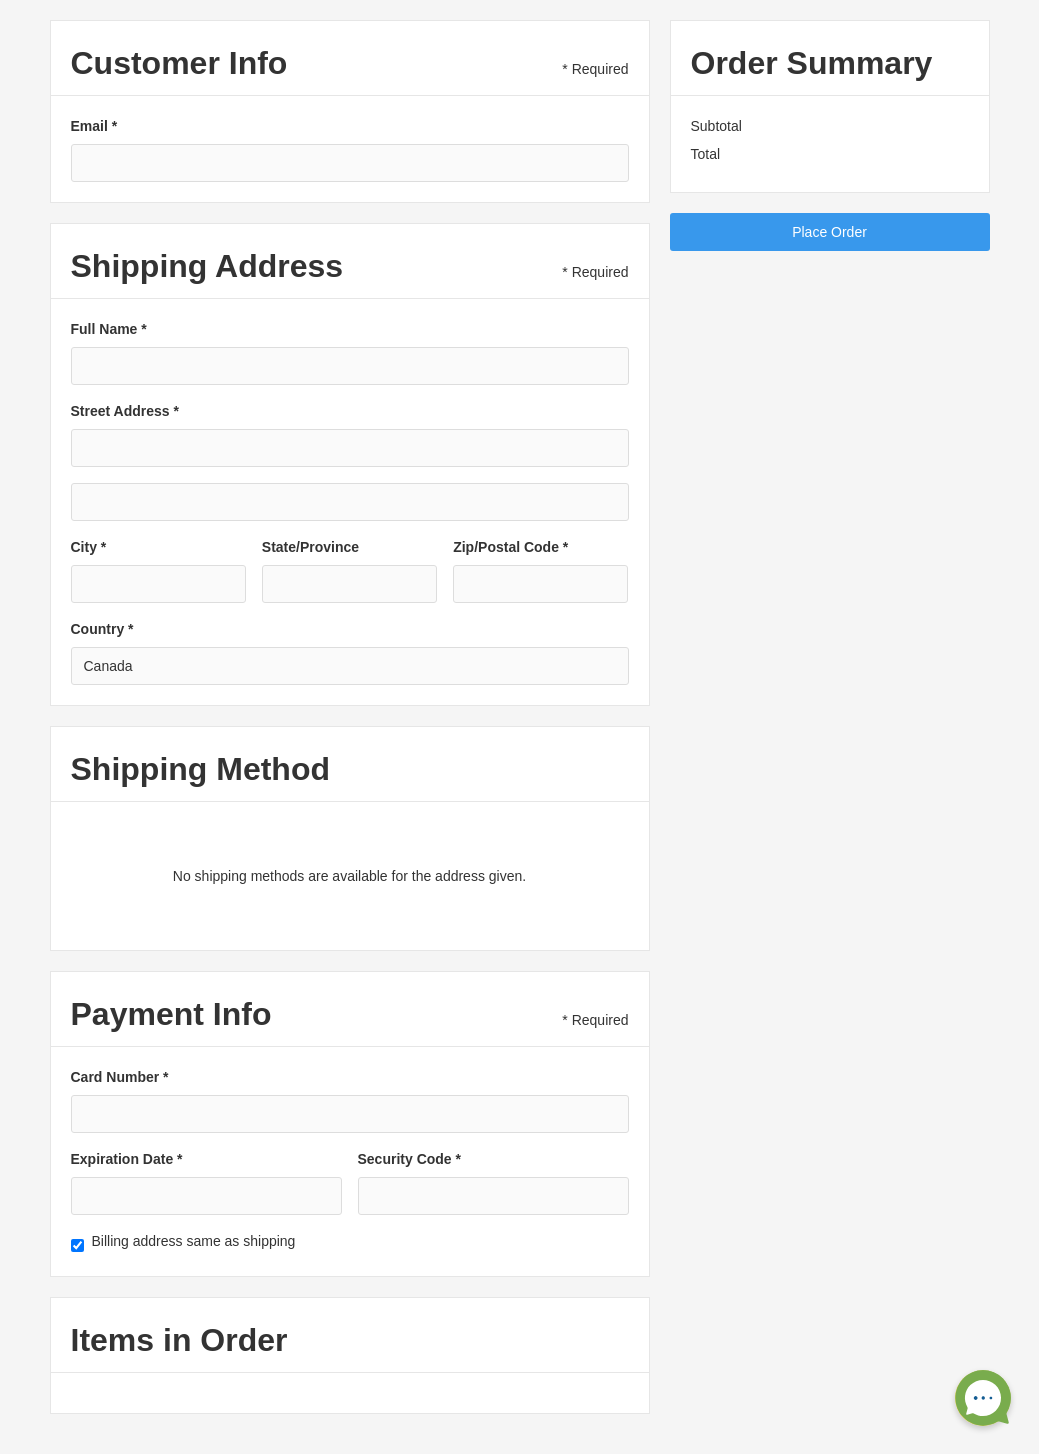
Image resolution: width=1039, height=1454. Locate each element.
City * (89, 547)
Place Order (829, 232)
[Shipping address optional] (350, 502)
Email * (94, 126)
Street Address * (125, 411)
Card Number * (120, 1077)
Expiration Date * (127, 1159)
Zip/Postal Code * (510, 547)
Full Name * (109, 329)
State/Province (310, 547)
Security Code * (409, 1159)
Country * (102, 629)
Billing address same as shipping (194, 1241)
